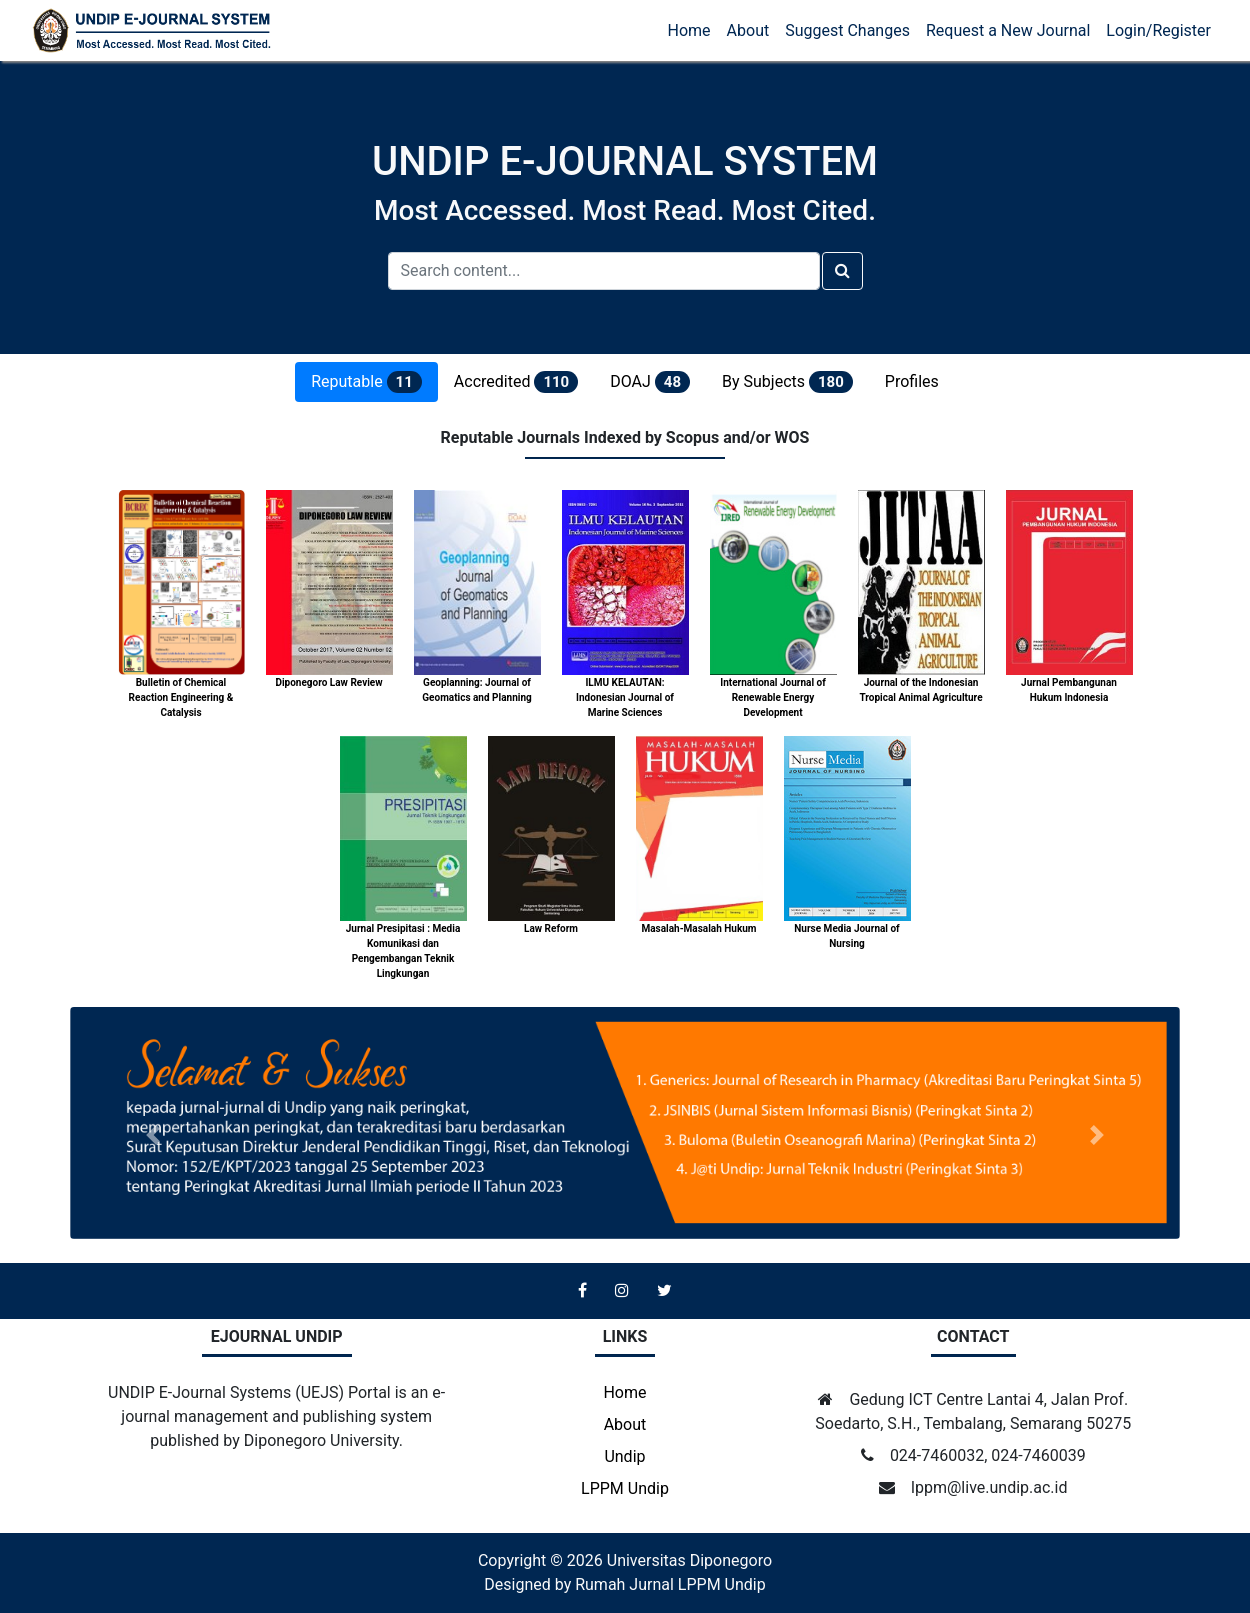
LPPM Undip (625, 1488)
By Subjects (787, 382)
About (748, 30)
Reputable (366, 382)
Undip (624, 1456)
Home (689, 30)
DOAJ (650, 382)
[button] (153, 1135)
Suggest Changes (847, 30)
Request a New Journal (1008, 30)
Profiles (912, 381)
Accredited (516, 382)
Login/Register (1158, 30)
